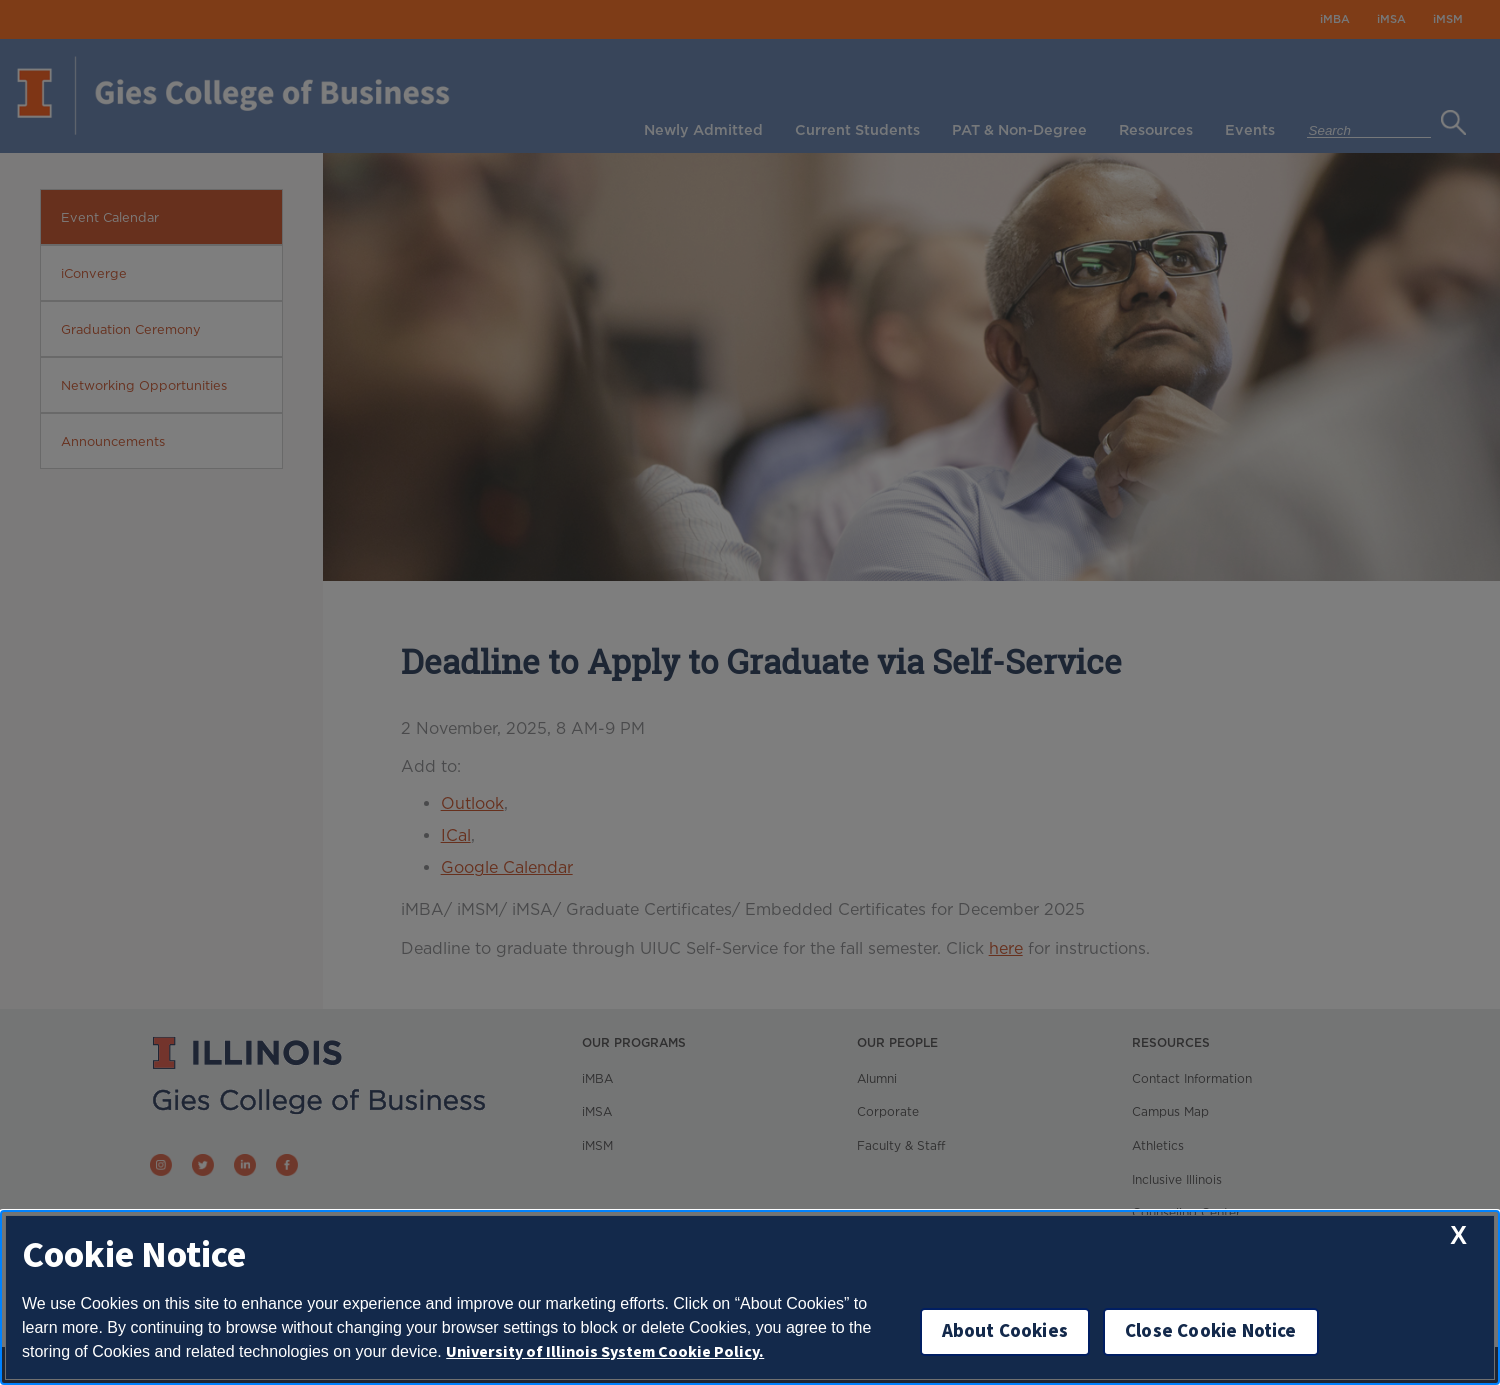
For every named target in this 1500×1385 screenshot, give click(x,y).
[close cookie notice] (1458, 1235)
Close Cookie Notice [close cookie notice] (1211, 1331)
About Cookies (1005, 1331)
